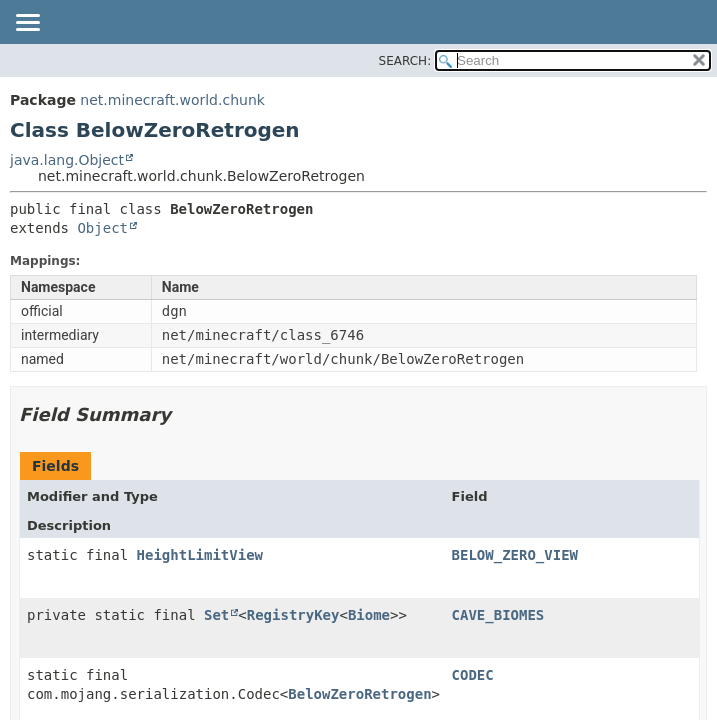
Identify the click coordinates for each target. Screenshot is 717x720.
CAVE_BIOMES (498, 615)
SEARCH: (405, 61)
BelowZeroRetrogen (359, 694)
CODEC (473, 675)
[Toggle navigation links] (27, 24)
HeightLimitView (200, 555)
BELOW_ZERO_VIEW (515, 555)
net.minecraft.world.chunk (172, 100)
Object (102, 228)
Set (216, 615)
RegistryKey (293, 615)
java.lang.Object (67, 160)
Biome (369, 615)
